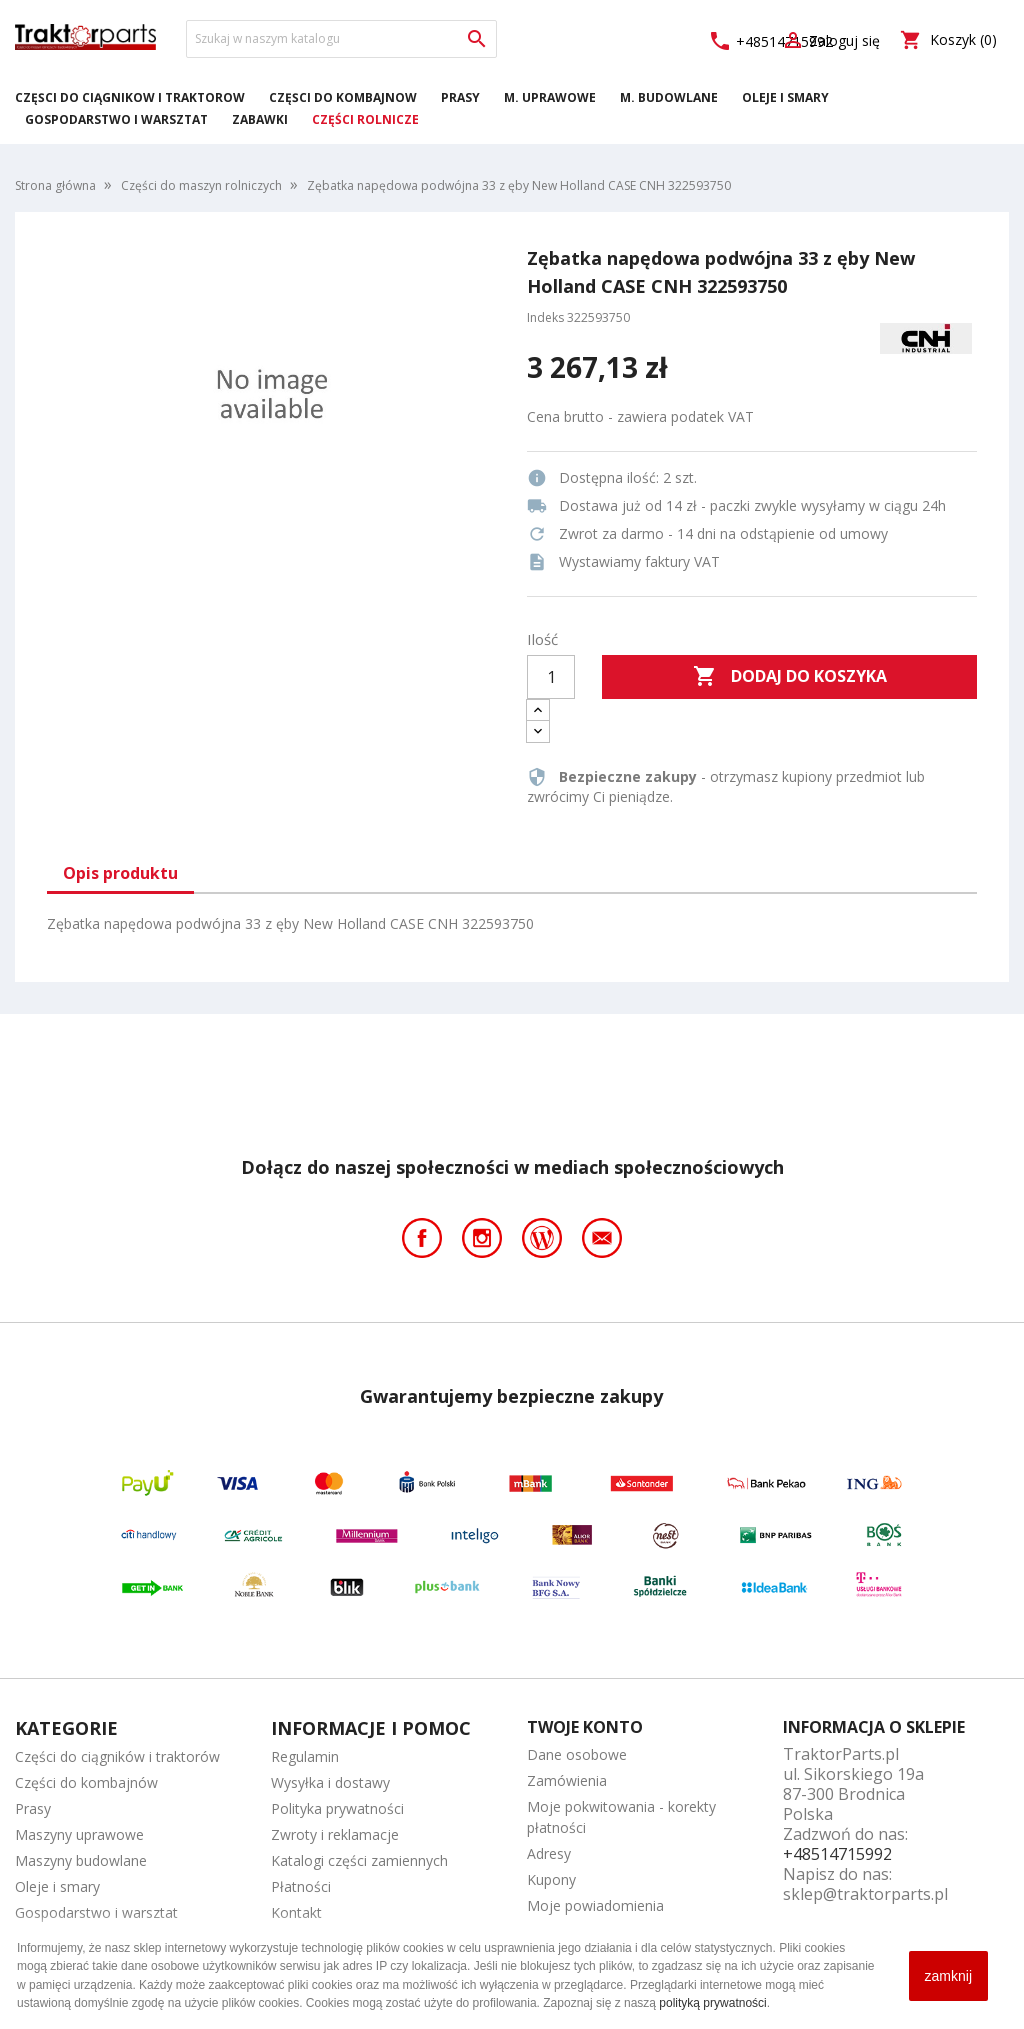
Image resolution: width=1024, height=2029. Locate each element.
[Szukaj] (341, 39)
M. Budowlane (669, 97)
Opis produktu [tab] (120, 873)
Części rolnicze (365, 119)
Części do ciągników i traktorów (130, 97)
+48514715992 (837, 1854)
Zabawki (260, 119)
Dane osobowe (577, 1754)
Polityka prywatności (337, 1808)
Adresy (549, 1853)
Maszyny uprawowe (79, 1834)
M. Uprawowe (550, 97)
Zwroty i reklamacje (335, 1834)
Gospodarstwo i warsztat (116, 119)
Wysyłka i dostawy (330, 1782)
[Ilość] (551, 677)
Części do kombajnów (343, 97)
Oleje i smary (785, 97)
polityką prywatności (712, 2003)
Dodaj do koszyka (790, 677)
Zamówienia (567, 1780)
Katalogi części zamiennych (359, 1860)
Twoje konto (585, 1727)
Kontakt (296, 1912)
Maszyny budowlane (81, 1860)
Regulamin (305, 1756)
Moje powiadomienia (595, 1905)
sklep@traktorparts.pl (865, 1894)
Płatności (301, 1886)
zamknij (948, 1976)
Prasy (460, 97)
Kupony (551, 1879)
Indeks (545, 317)
